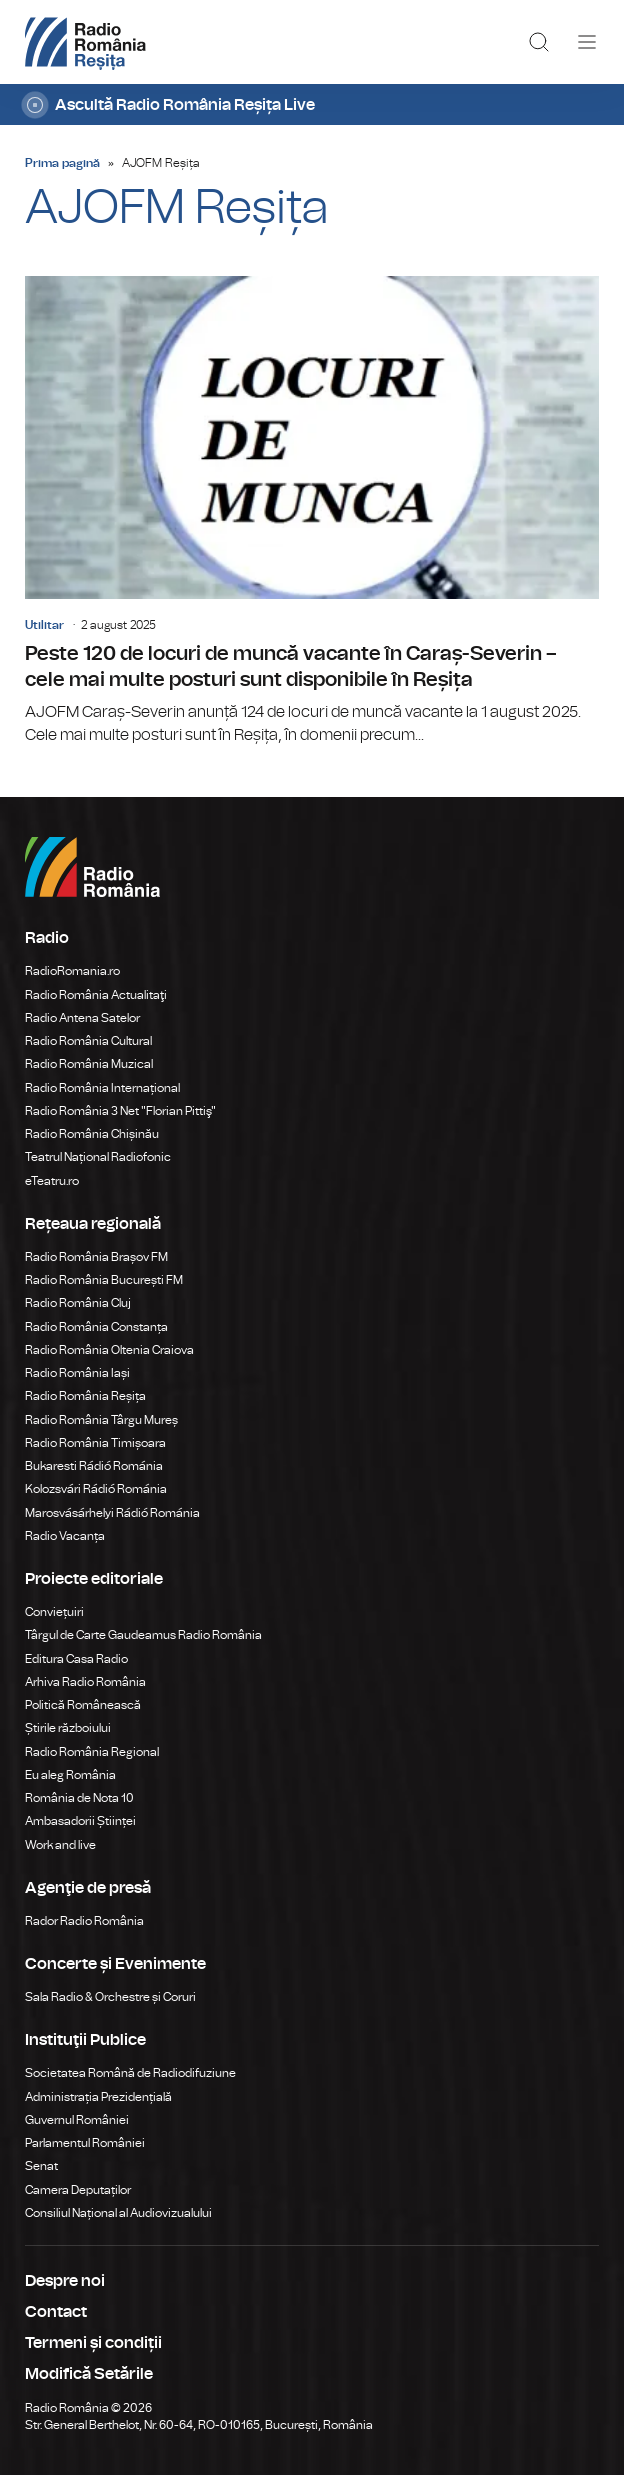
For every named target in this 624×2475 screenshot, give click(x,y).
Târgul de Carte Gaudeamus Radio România (143, 1635)
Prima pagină (62, 163)
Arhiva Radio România (85, 1682)
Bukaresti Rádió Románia (94, 1466)
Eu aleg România (70, 1775)
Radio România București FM (104, 1280)
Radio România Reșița (85, 1396)
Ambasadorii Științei (80, 1821)
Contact (56, 2312)
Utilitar (44, 625)
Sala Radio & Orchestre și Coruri (110, 1997)
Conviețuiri (54, 1612)
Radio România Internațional (102, 1088)
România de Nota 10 (79, 1798)
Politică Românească (83, 1705)
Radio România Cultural (88, 1041)
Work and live (60, 1845)
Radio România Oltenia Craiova (109, 1350)
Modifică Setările (89, 2374)
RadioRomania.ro (72, 971)
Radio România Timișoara (95, 1443)
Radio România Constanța (96, 1327)
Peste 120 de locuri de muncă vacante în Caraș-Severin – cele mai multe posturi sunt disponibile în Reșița (312, 511)
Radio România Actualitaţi (96, 995)
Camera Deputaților (78, 2190)
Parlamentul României (85, 2143)
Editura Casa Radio (76, 1659)
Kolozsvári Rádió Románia (96, 1489)
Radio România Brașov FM (96, 1257)
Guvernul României (77, 2120)
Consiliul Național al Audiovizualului (118, 2213)
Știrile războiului (68, 1728)
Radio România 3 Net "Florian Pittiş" (120, 1111)
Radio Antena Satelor (82, 1018)
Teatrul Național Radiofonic (98, 1157)
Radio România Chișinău (92, 1134)
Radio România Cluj (78, 1303)
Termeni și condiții (93, 2343)
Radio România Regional (92, 1752)
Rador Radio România (84, 1921)
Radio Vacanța (65, 1536)
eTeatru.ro (52, 1181)
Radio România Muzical (89, 1064)
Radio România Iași (77, 1373)
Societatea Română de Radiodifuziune (130, 2073)
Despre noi (65, 2281)
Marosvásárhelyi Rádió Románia (112, 1513)
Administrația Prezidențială (98, 2097)
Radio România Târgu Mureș (101, 1420)
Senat (41, 2166)
